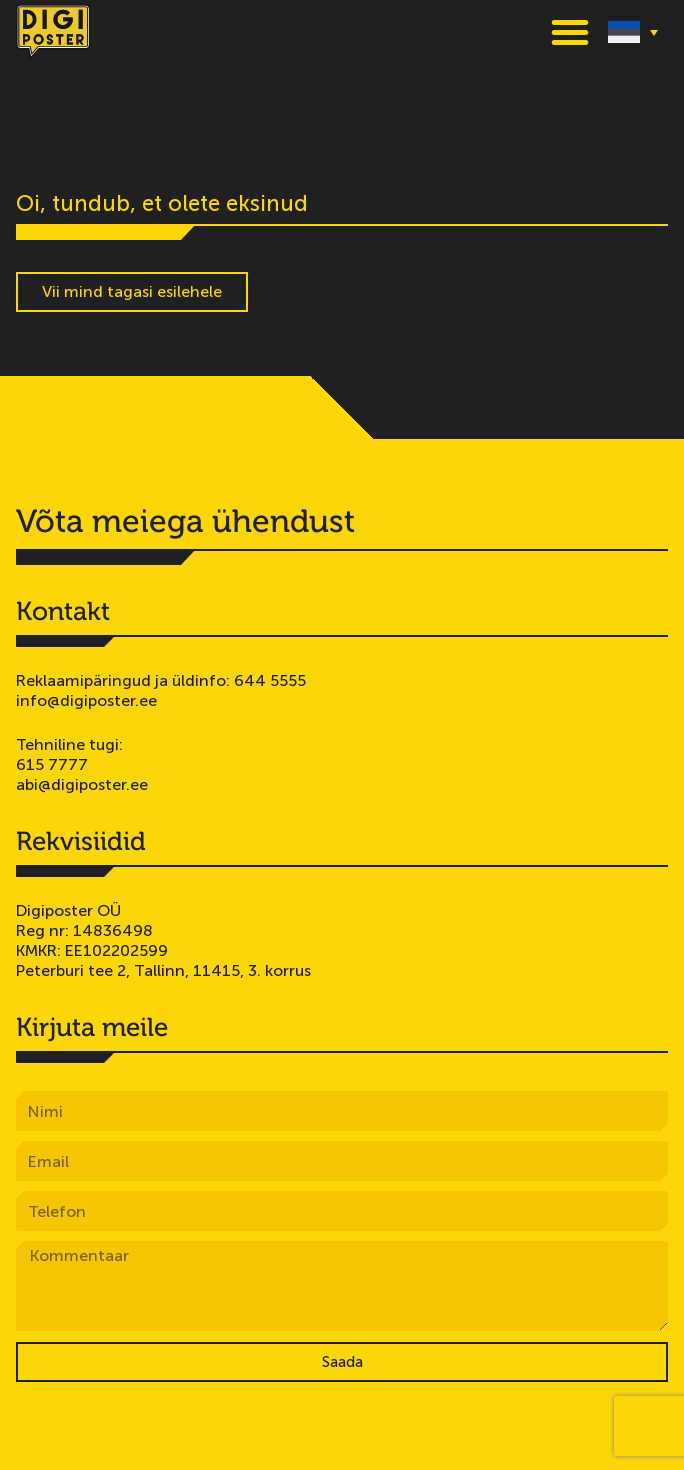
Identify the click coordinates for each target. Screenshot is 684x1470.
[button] (570, 32)
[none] (634, 31)
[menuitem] (634, 31)
